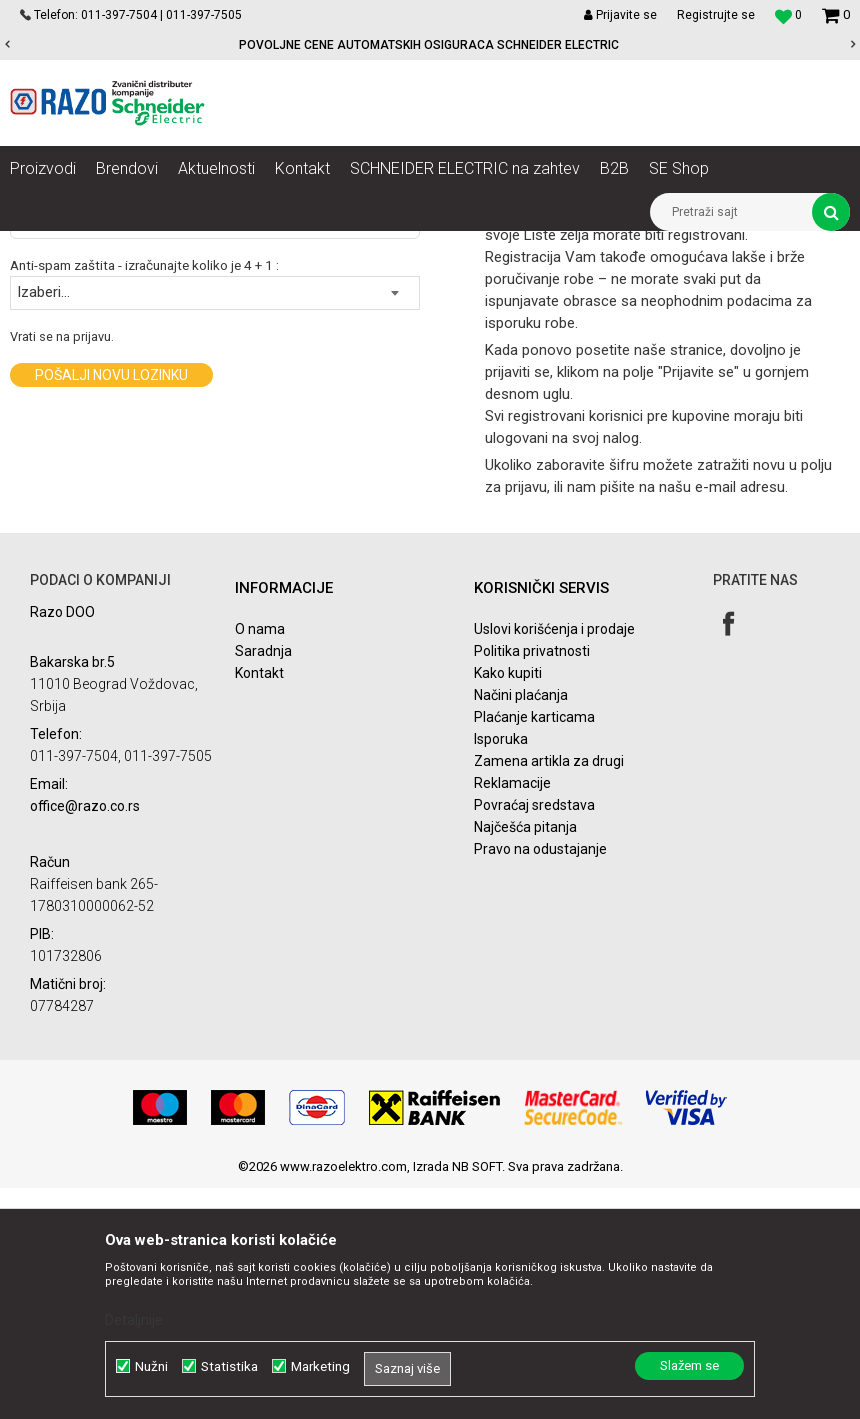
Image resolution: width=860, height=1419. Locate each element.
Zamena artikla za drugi (549, 992)
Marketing (320, 1366)
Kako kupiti (508, 904)
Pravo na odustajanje (540, 1080)
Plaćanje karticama (534, 948)
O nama (260, 860)
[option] (430, 45)
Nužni (151, 1366)
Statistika (229, 1366)
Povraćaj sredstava (534, 1036)
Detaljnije (134, 1320)
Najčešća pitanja (525, 1058)
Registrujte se (716, 15)
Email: (27, 425)
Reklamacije (512, 1014)
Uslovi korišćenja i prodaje (554, 860)
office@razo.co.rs (85, 1037)
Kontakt (259, 904)
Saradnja (263, 882)
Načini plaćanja (521, 926)
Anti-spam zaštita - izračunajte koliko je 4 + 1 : (144, 496)
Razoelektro (43, 246)
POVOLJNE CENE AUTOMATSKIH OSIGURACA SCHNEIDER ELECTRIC (429, 45)
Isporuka (501, 970)
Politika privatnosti (532, 882)
